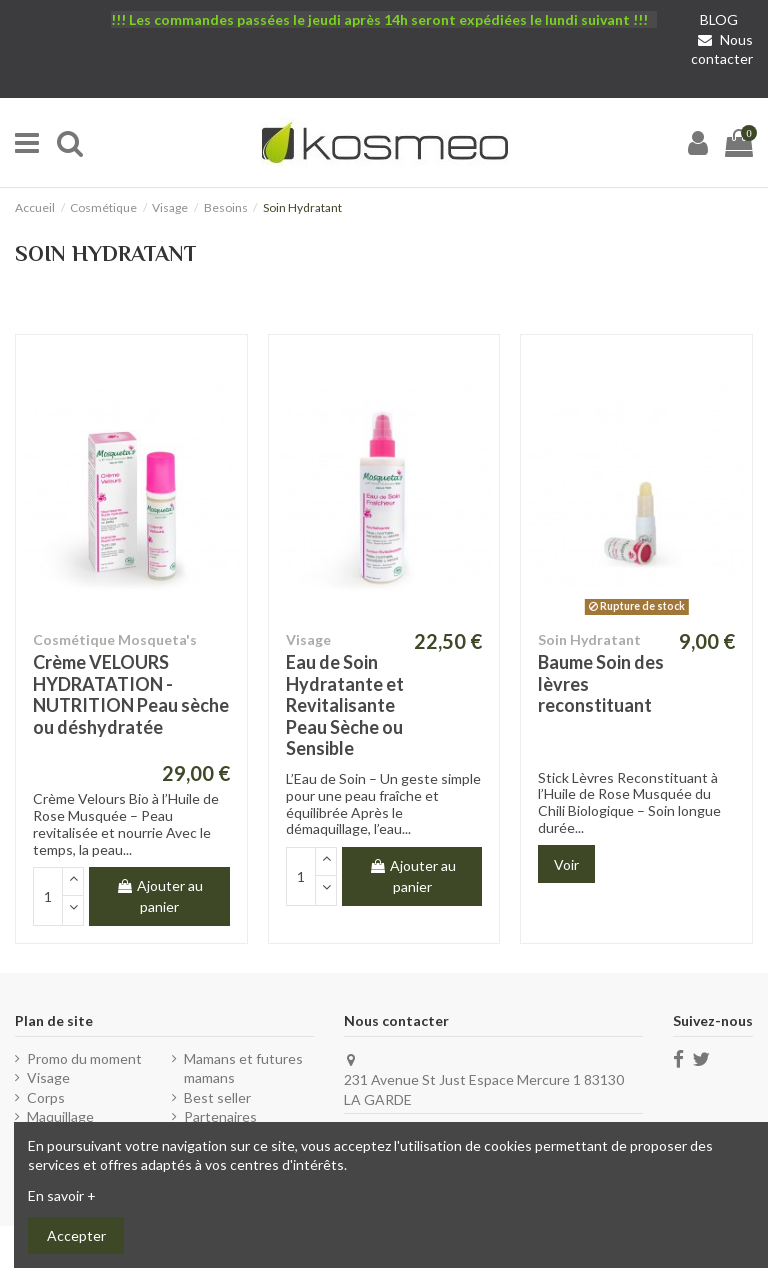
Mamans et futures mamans (243, 1068)
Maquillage (60, 1116)
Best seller (217, 1097)
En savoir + (62, 1195)
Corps (46, 1097)
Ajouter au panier (159, 896)
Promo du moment (84, 1058)
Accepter (76, 1235)
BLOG (719, 19)
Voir (566, 864)
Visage (48, 1077)
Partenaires (220, 1116)
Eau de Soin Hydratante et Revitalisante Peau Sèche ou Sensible (345, 705)
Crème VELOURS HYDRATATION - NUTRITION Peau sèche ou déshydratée (131, 694)
